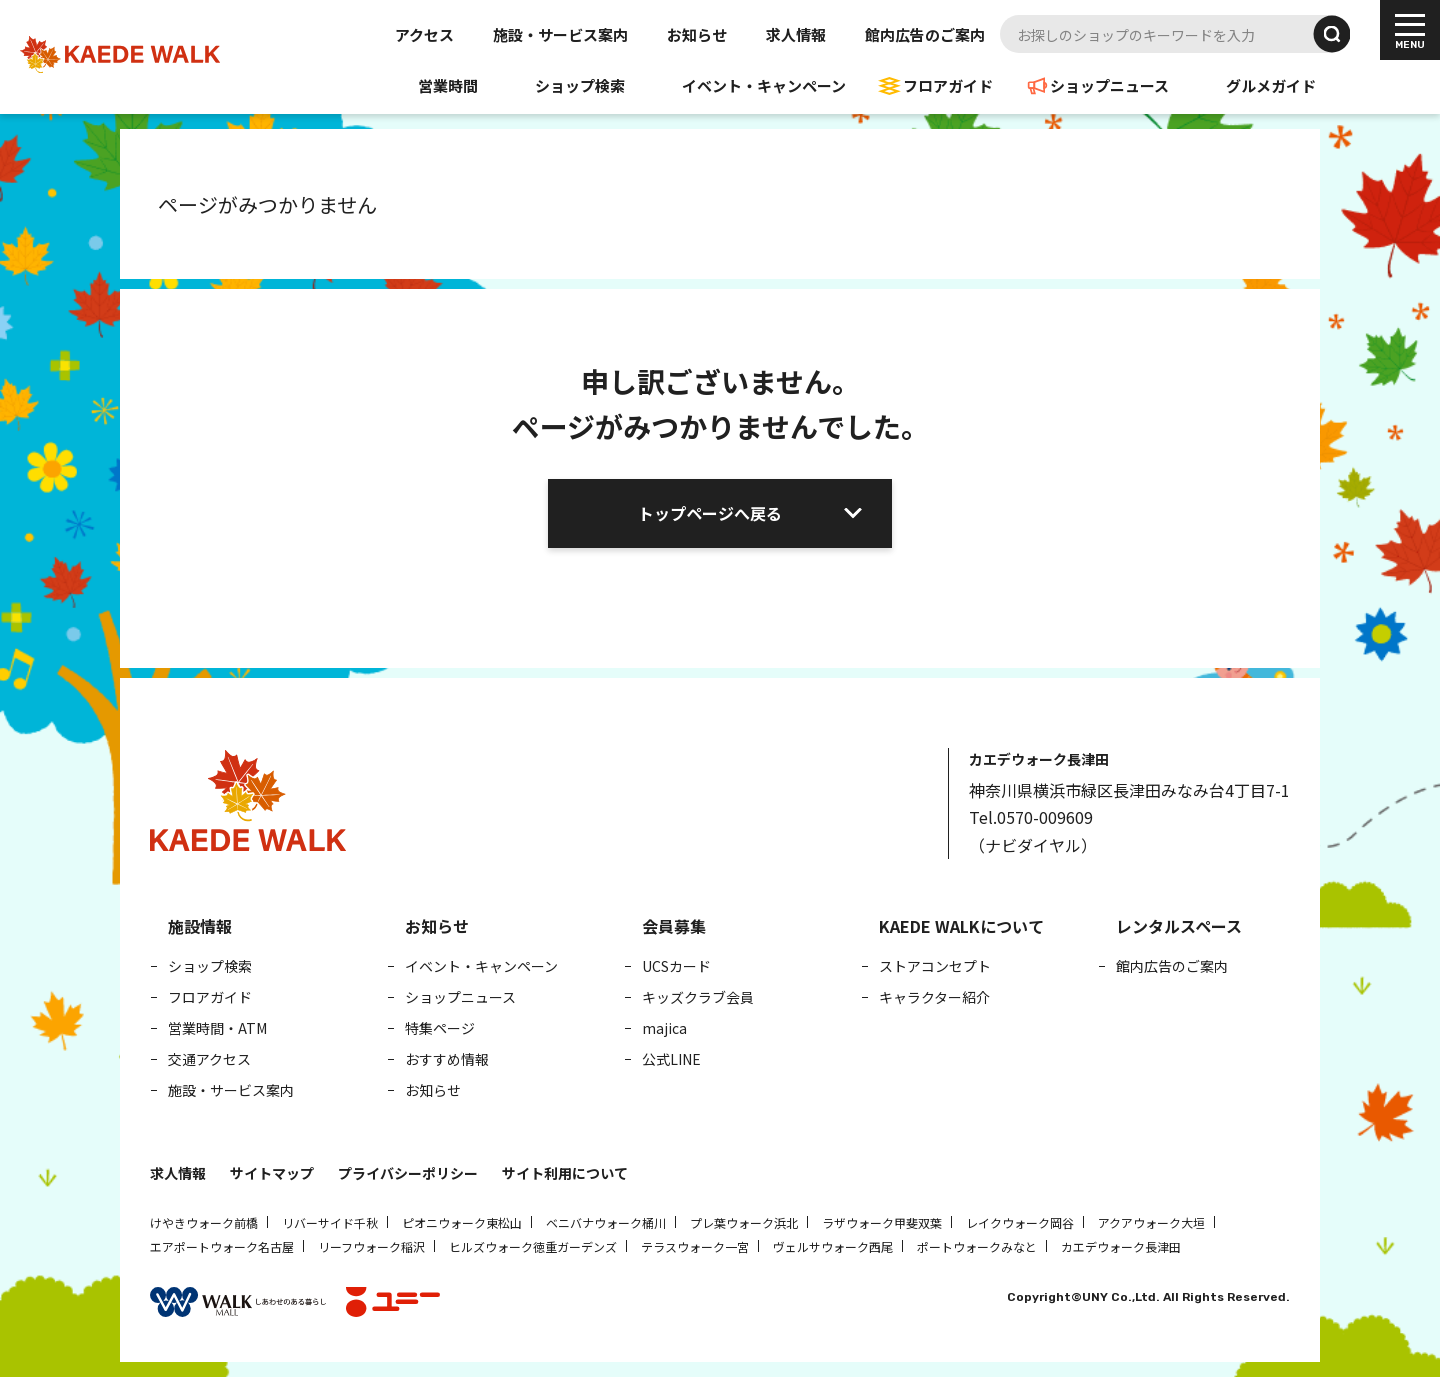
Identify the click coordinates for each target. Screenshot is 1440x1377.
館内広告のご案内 (925, 34)
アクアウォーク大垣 (1151, 1222)
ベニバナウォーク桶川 (606, 1222)
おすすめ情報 (447, 1059)
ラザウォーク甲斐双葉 (882, 1222)
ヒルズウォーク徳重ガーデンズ (533, 1246)
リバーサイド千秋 (330, 1222)
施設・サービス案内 (560, 34)
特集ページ (440, 1028)
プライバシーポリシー (408, 1173)
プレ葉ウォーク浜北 (744, 1222)
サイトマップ (272, 1173)
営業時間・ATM (217, 1028)
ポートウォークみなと (977, 1246)
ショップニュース (1109, 85)
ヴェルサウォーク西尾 (833, 1246)
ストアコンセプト (935, 966)
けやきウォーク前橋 (204, 1222)
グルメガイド (1271, 85)
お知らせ (697, 34)
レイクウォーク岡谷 (1020, 1222)
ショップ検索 (580, 85)
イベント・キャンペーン (764, 85)
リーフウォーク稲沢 (371, 1246)
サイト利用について (565, 1173)
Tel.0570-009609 (1031, 817)
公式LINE (671, 1059)
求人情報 (796, 34)
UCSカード (676, 966)
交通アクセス (209, 1059)
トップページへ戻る (710, 513)
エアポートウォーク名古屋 (222, 1246)
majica (664, 1028)
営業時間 (448, 85)
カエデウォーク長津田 (1121, 1246)
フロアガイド (948, 85)
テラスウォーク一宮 (695, 1246)
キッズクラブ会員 (698, 997)
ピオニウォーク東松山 (462, 1222)
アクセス (424, 34)
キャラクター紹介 (934, 997)
